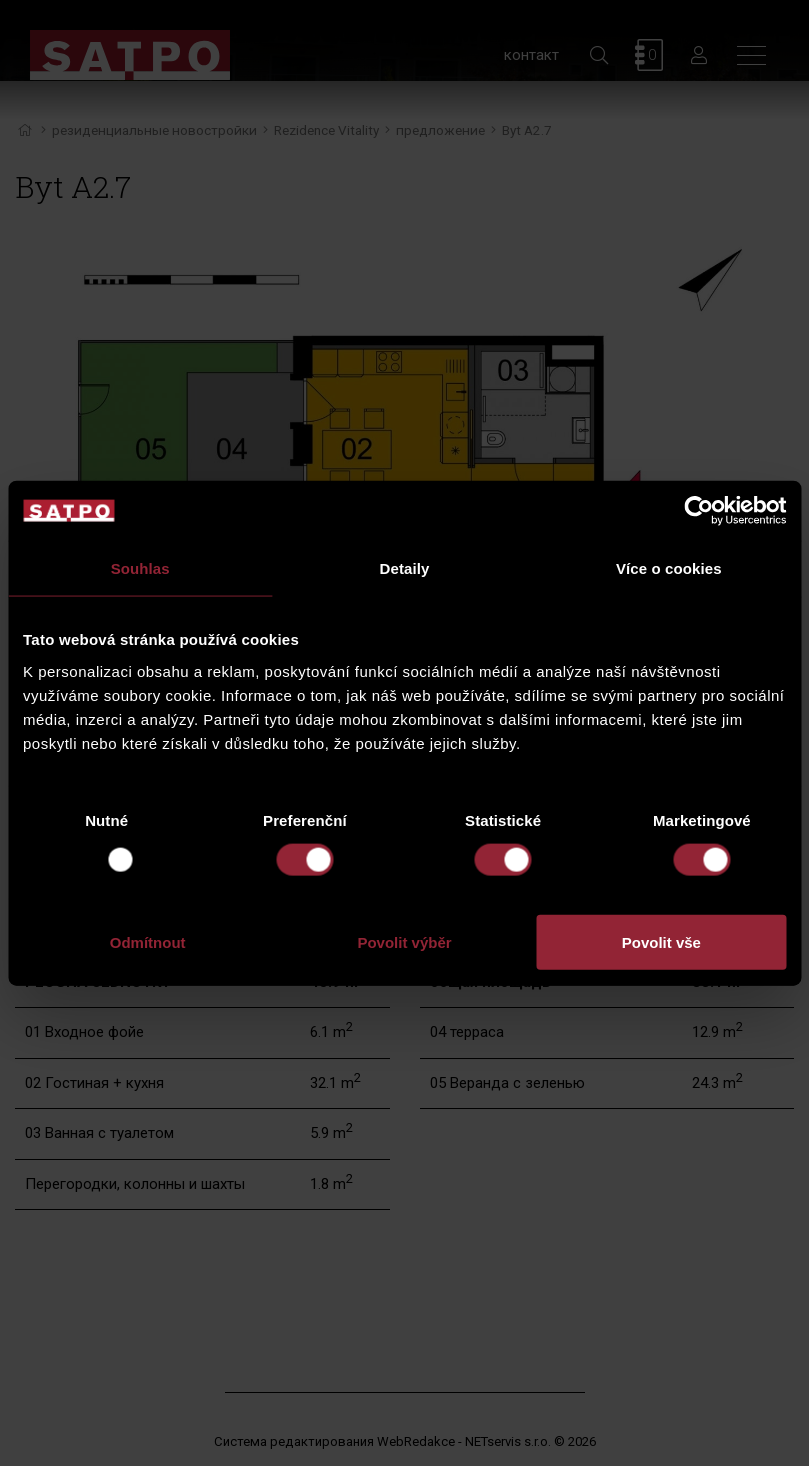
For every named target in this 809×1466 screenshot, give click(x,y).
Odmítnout (148, 941)
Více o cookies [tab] (669, 568)
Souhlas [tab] (140, 568)
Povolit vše (661, 941)
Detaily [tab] (405, 568)
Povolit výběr (404, 941)
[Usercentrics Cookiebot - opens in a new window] (698, 511)
